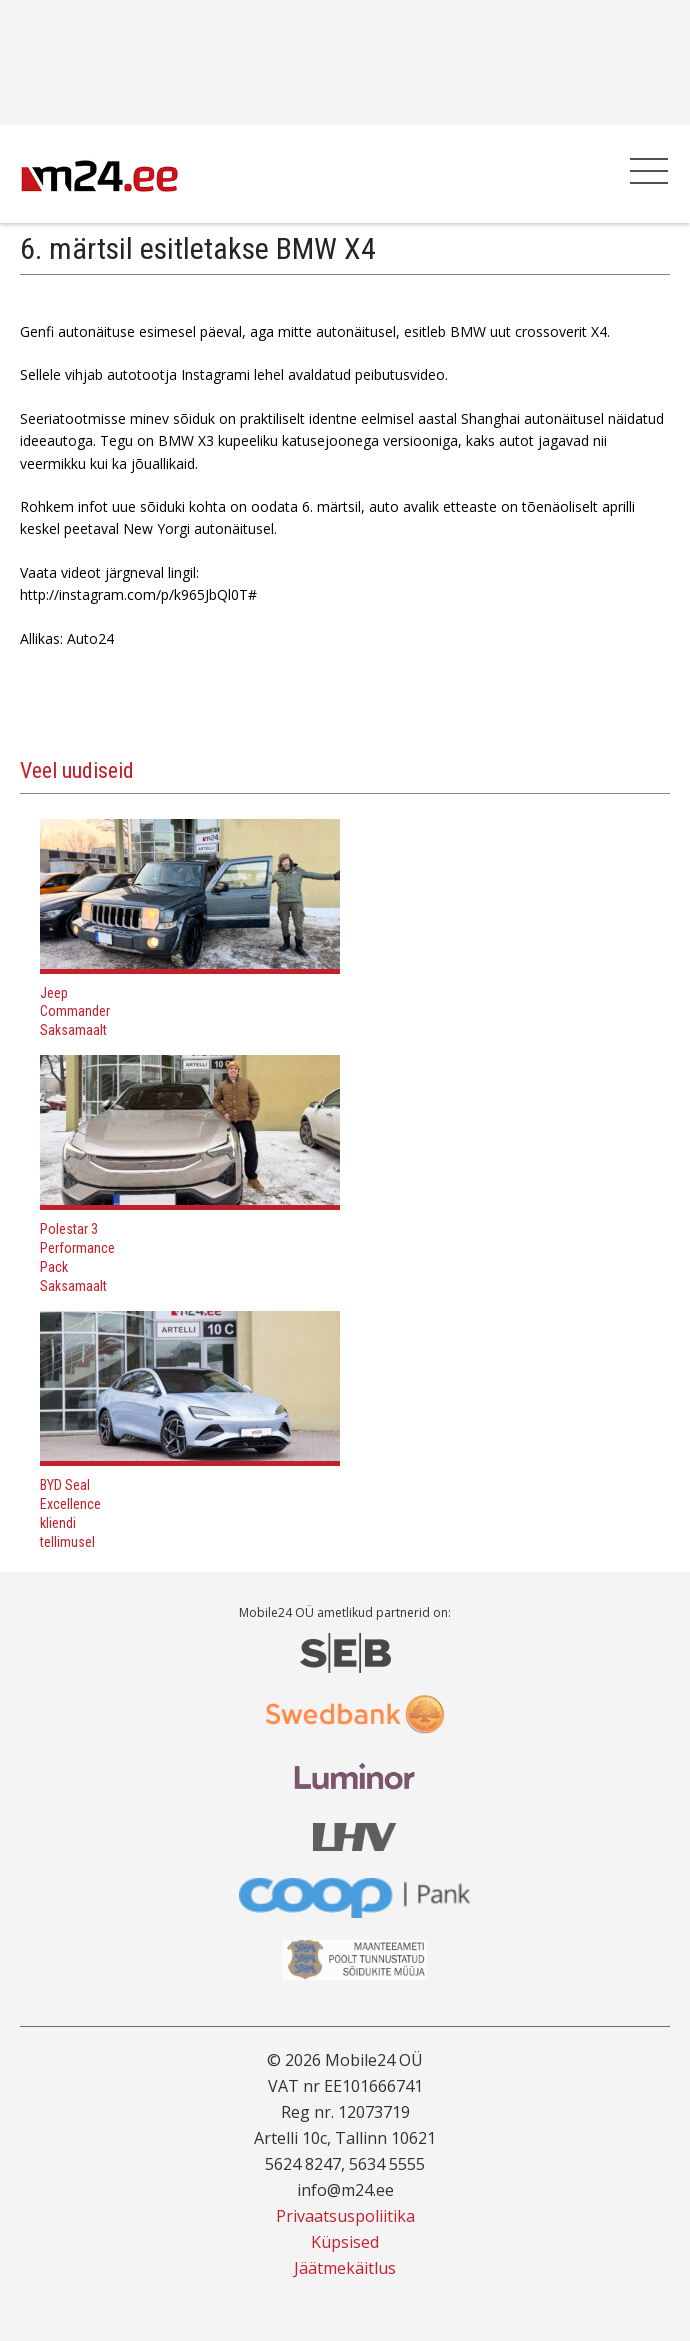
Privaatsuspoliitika (345, 2216)
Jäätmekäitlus (345, 2268)
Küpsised (345, 2242)
